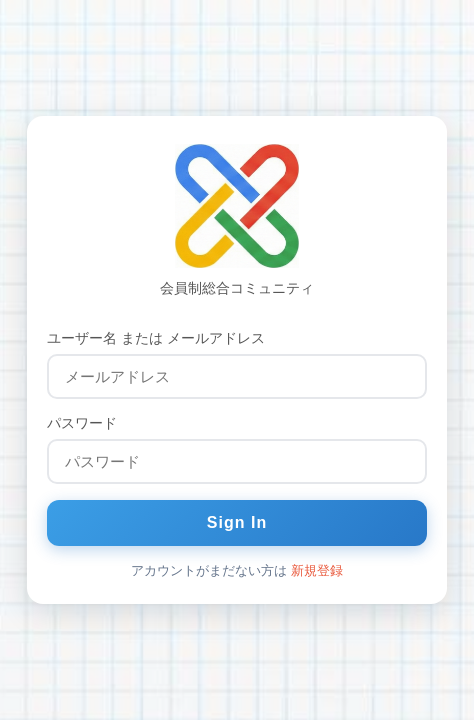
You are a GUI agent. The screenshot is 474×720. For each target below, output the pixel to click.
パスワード (82, 423)
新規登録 (317, 570)
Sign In (237, 522)
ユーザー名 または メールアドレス (156, 338)
